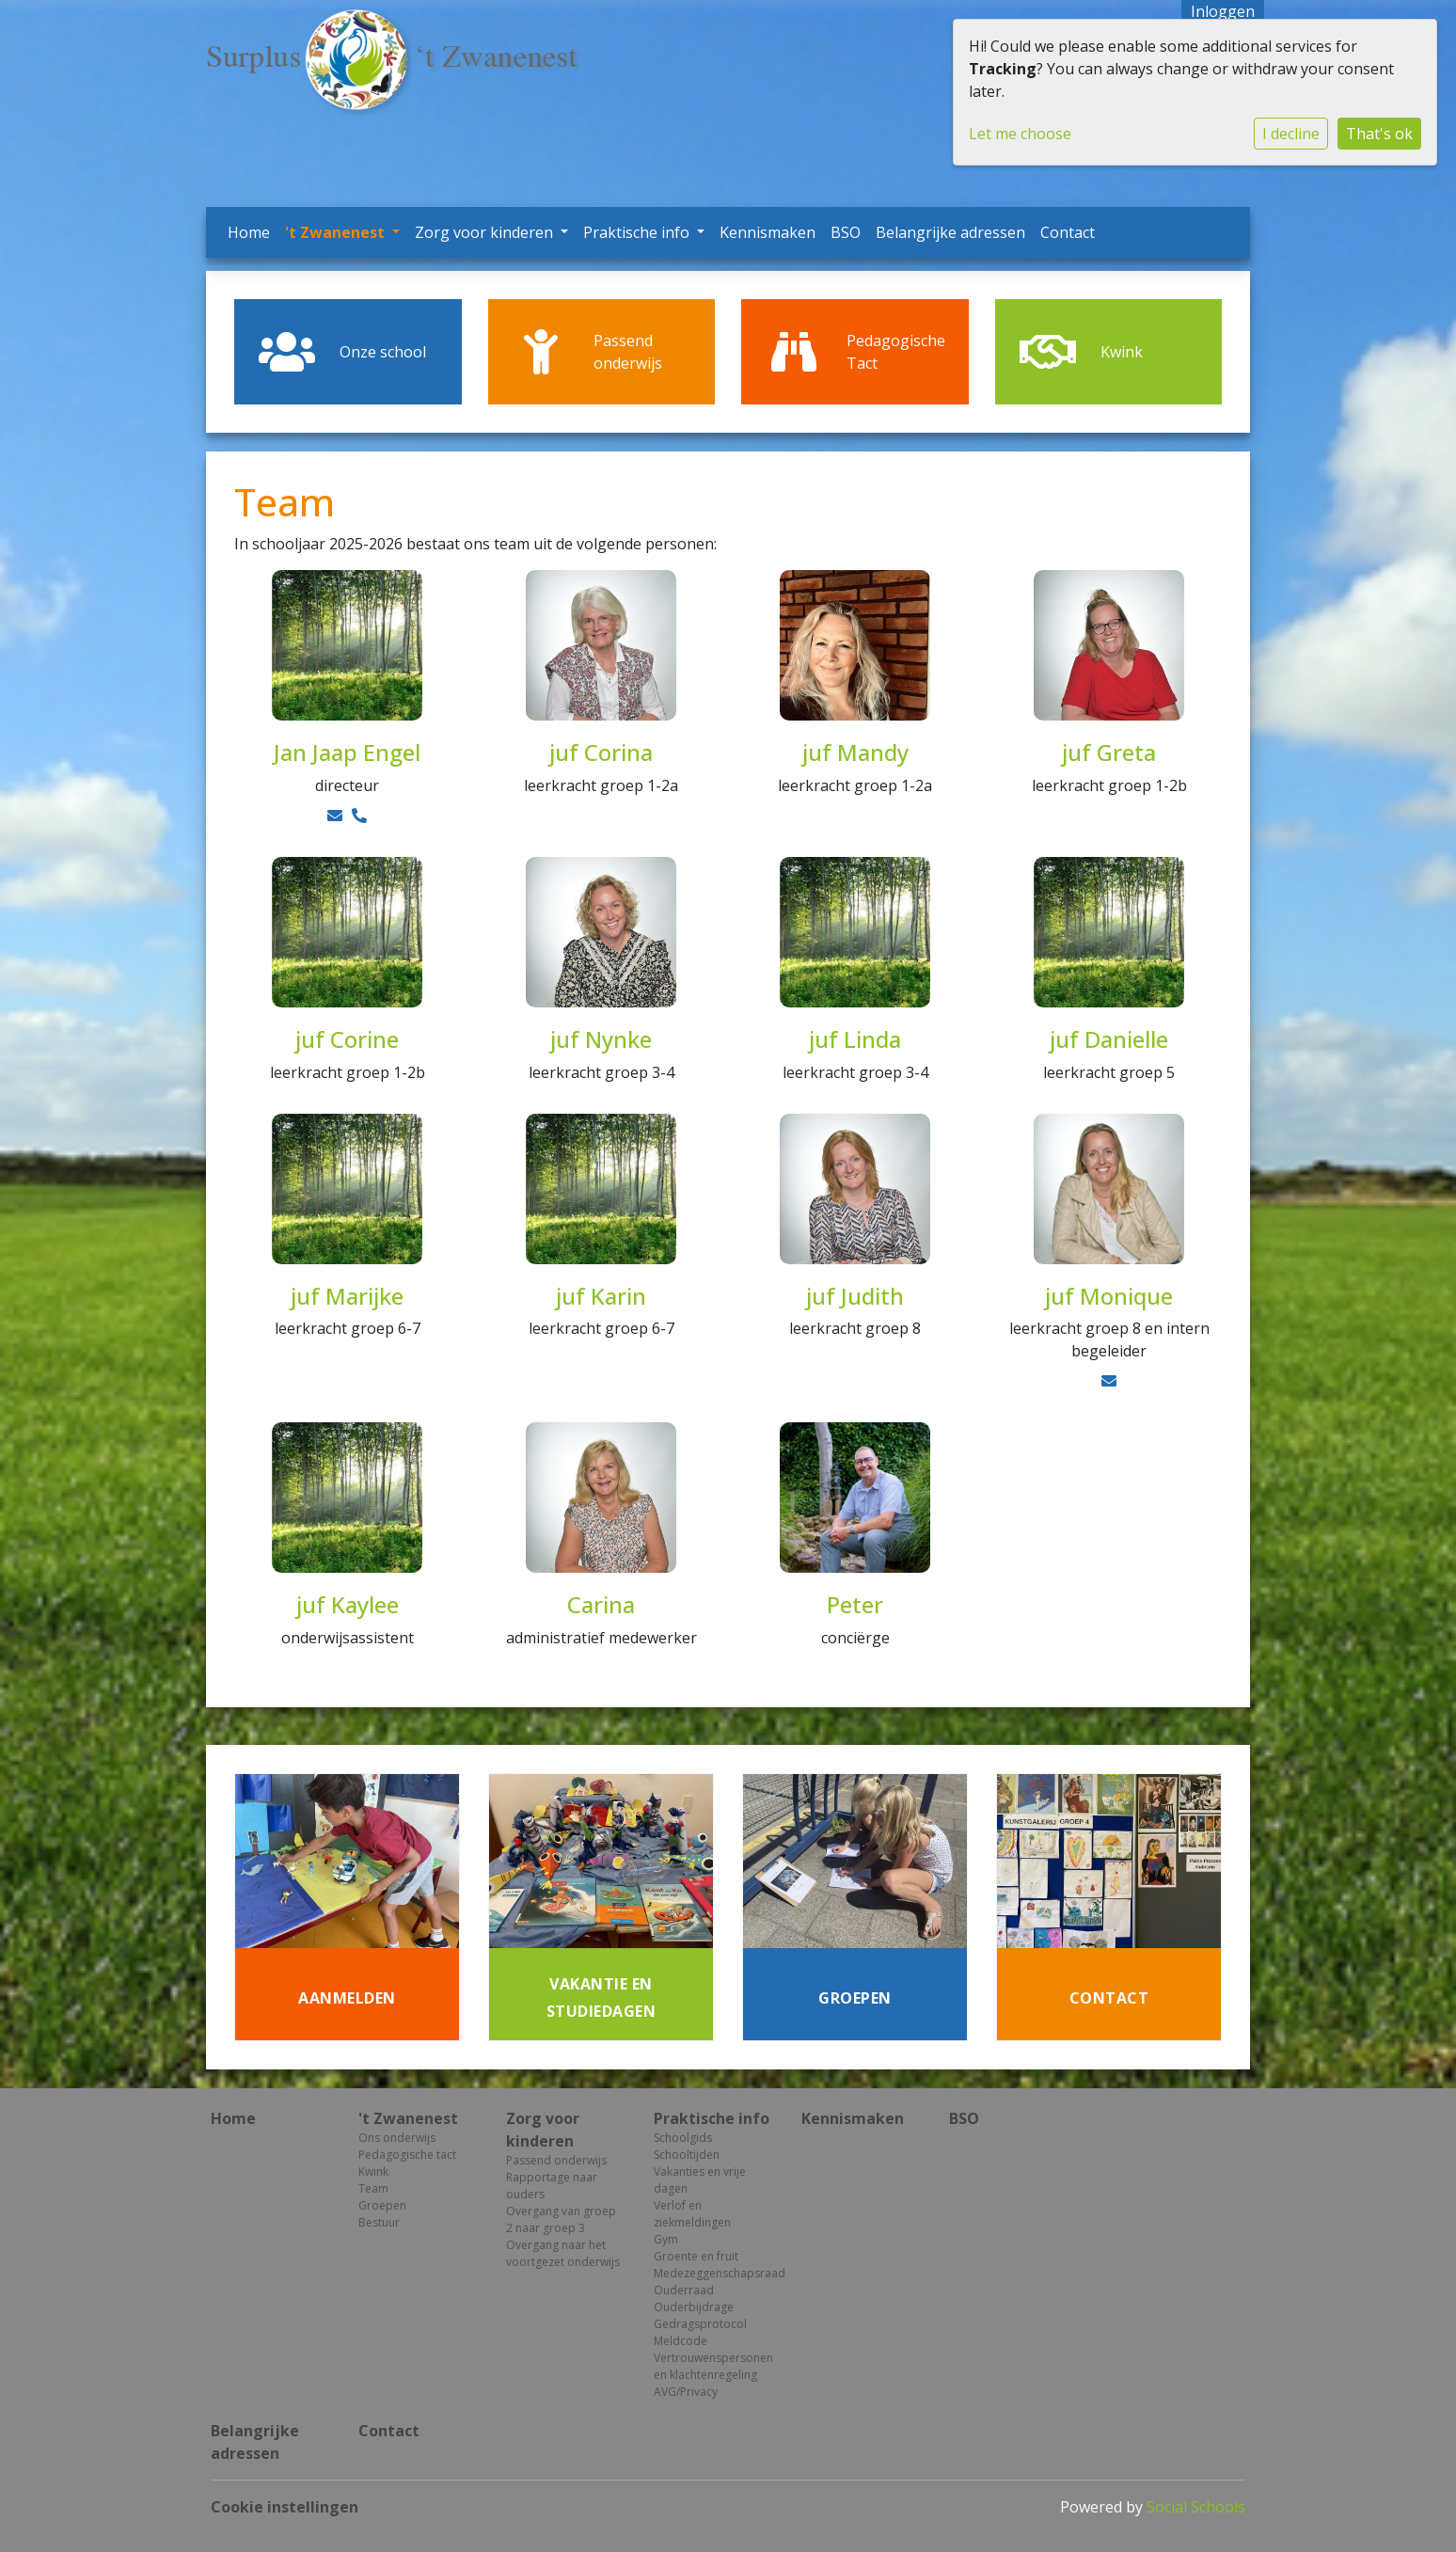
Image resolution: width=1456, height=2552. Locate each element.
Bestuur (379, 2222)
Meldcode (680, 2341)
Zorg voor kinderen (486, 232)
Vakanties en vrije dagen (700, 2180)
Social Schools (1196, 2507)
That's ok (1379, 133)
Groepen (382, 2205)
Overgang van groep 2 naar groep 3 (561, 2219)
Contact (1067, 232)
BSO (846, 232)
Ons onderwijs (396, 2138)
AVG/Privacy (686, 2392)
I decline (1291, 133)
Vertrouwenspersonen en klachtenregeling (713, 2366)
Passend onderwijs (556, 2160)
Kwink (373, 2172)
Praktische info (638, 232)
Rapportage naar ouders (551, 2185)
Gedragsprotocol (700, 2324)
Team (373, 2188)
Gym (666, 2239)
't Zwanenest (336, 232)
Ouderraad (684, 2290)
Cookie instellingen (284, 2507)
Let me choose (1020, 133)
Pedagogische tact (407, 2155)
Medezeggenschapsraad (713, 2273)
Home (249, 232)
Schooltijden (687, 2155)
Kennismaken (767, 232)
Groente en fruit (696, 2256)
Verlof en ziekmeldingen (692, 2213)
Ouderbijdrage (694, 2307)
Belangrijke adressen (950, 232)
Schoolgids (683, 2138)
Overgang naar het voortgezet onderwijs (563, 2253)
